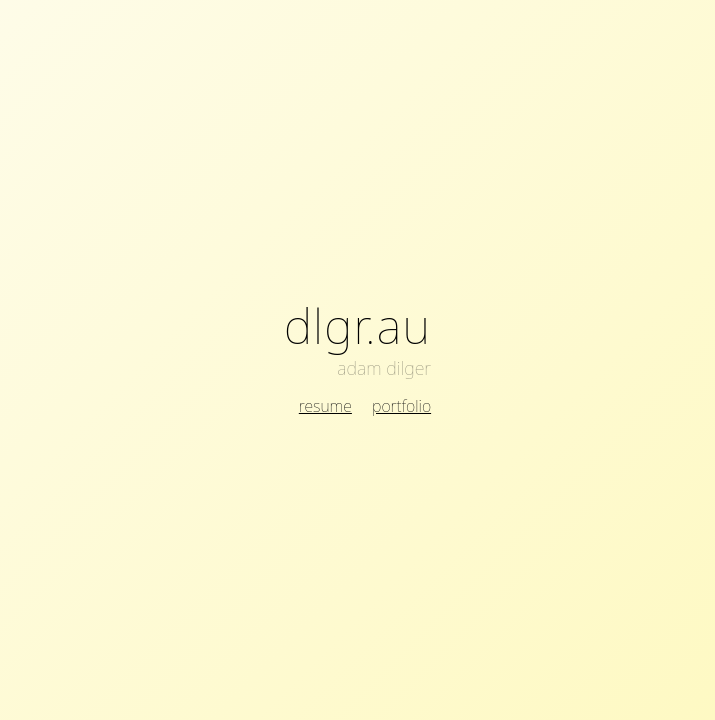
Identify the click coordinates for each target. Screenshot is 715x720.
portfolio (401, 406)
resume (325, 406)
